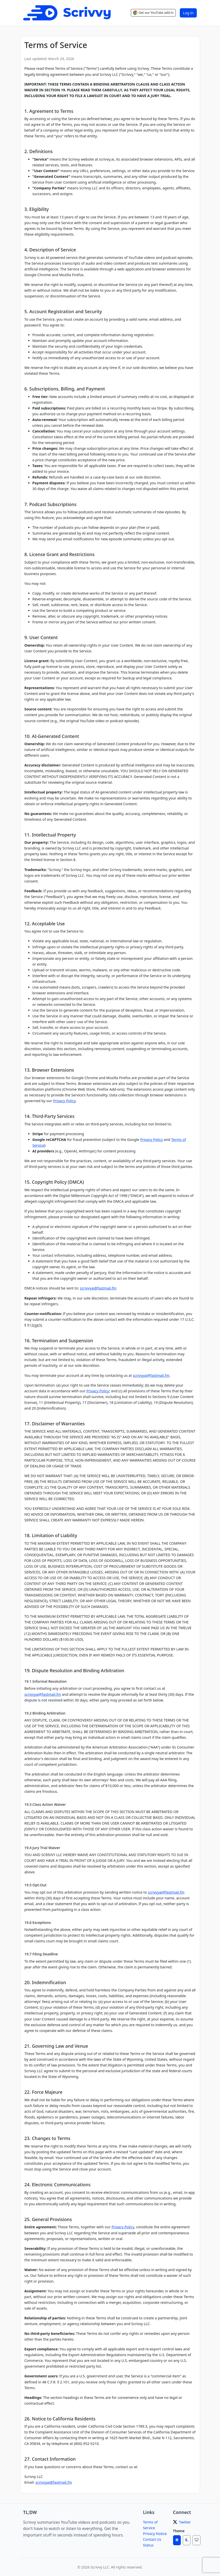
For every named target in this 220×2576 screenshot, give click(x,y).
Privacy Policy (64, 1100)
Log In (188, 13)
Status (148, 2545)
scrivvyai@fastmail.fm (98, 1288)
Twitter (182, 2522)
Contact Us (152, 2539)
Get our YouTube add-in (153, 13)
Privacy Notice (155, 2533)
